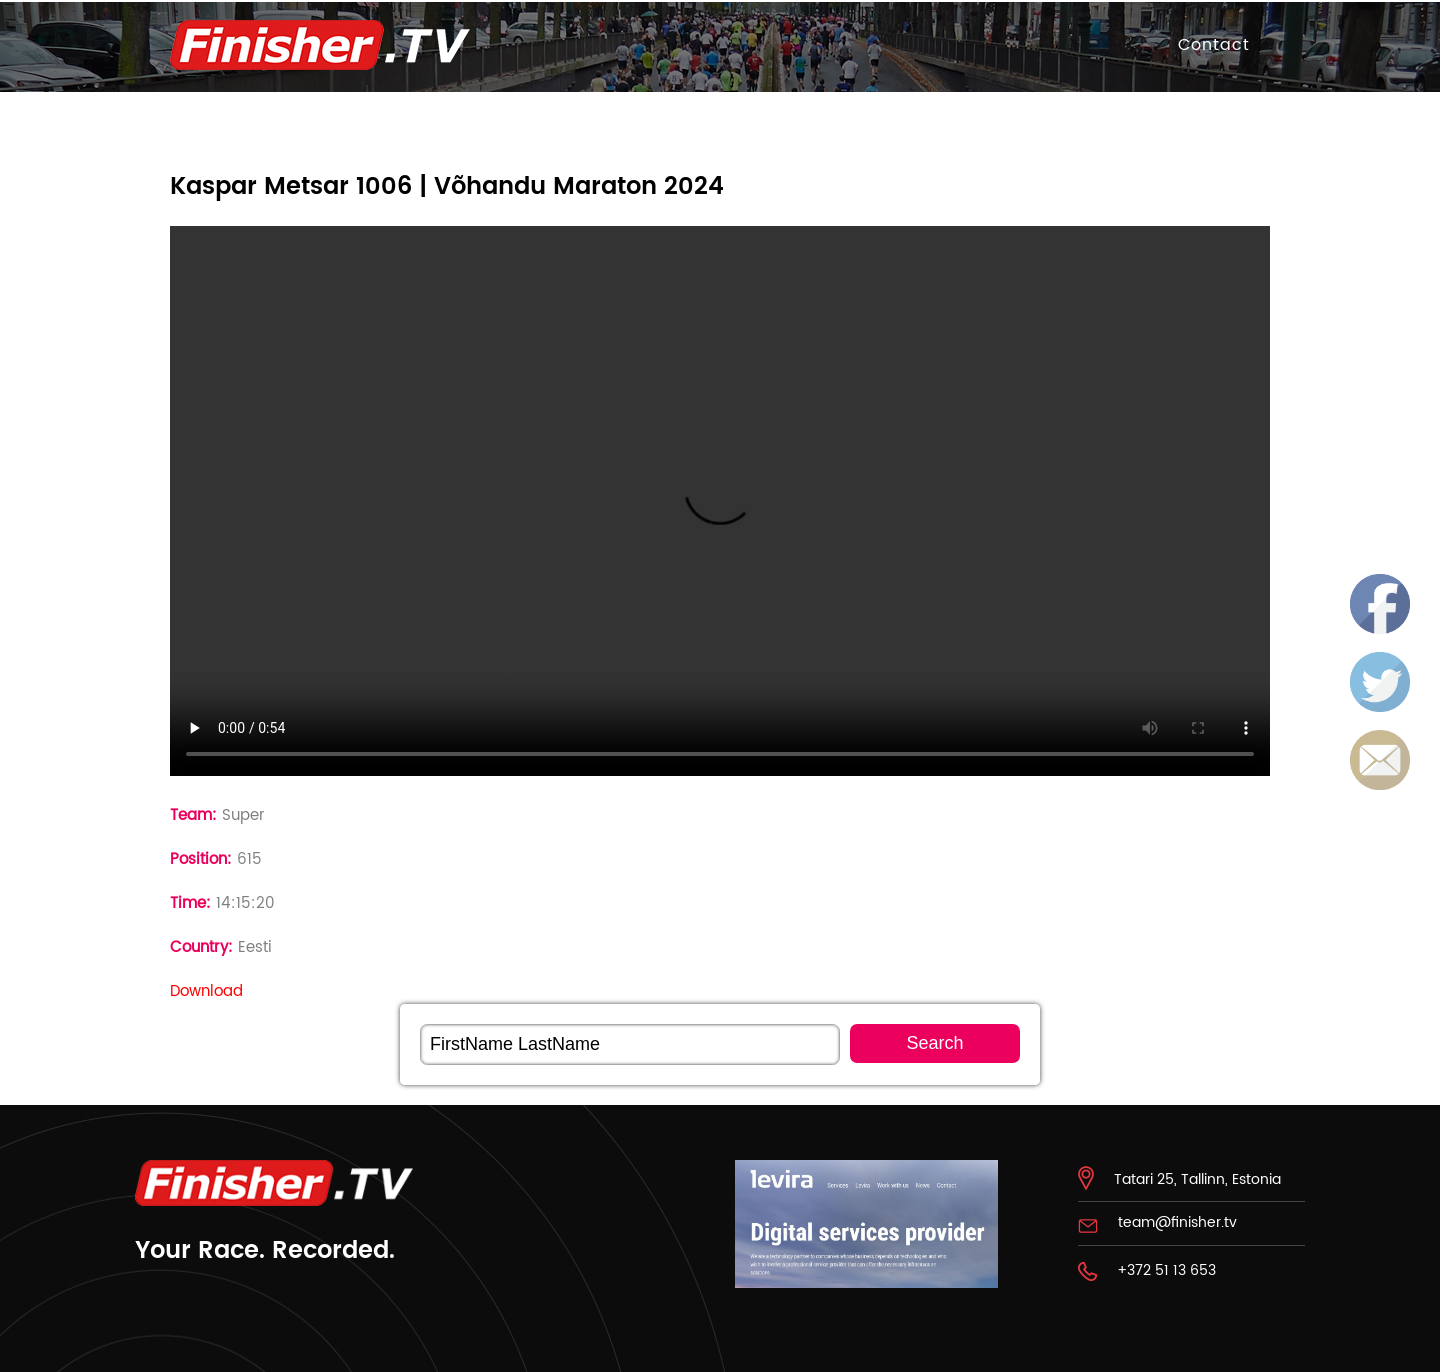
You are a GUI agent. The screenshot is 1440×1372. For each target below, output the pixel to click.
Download (206, 991)
